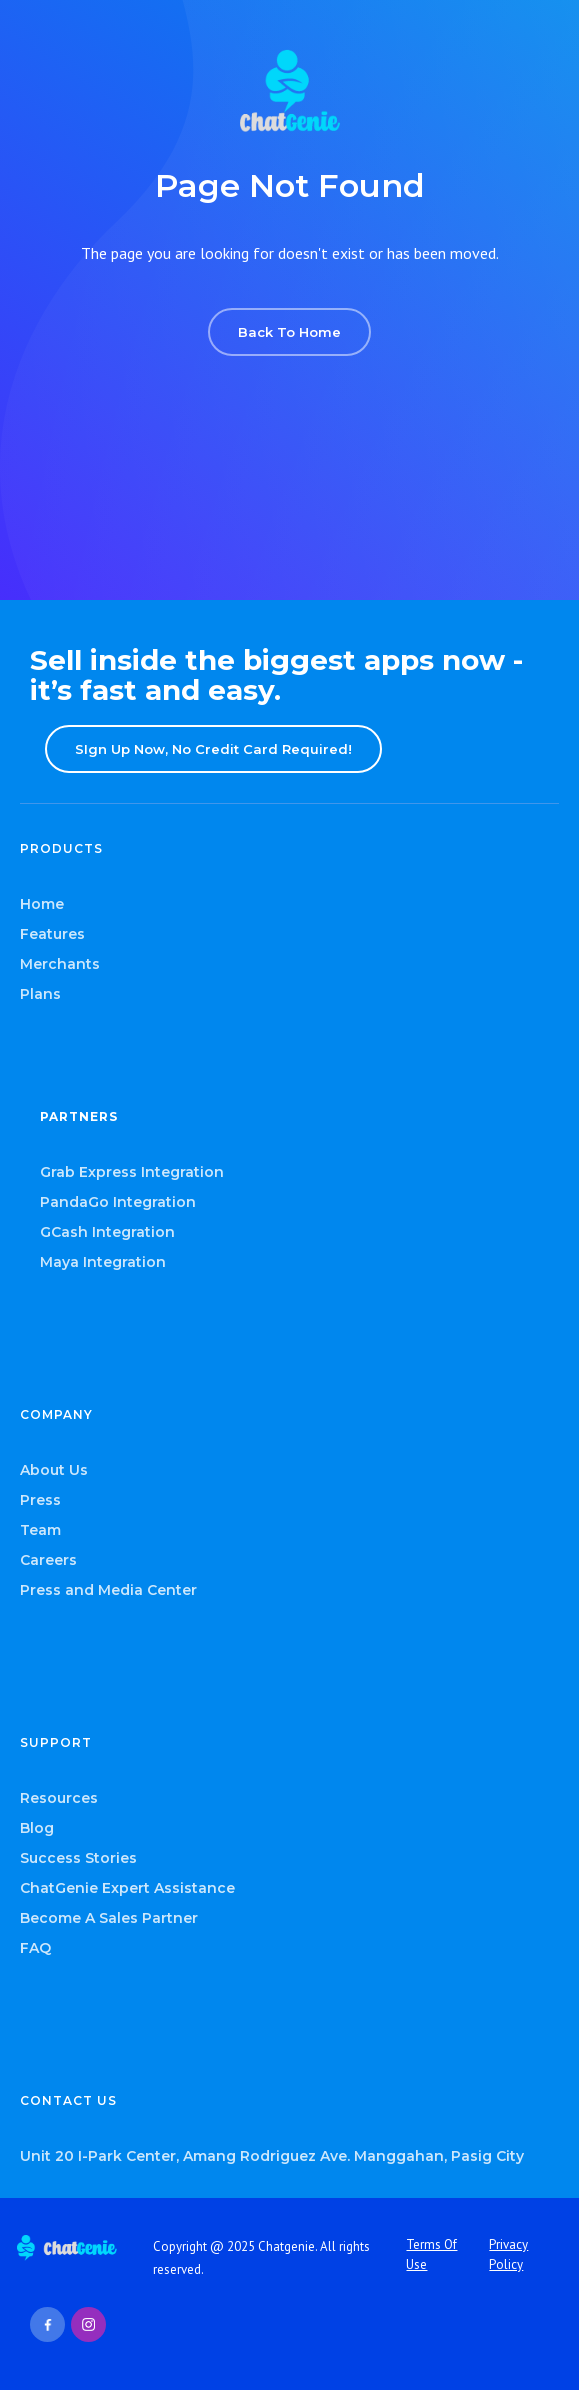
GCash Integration (107, 1232)
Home (42, 904)
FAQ (35, 1948)
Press (40, 1500)
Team (40, 1530)
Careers (48, 1560)
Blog (37, 1828)
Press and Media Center (108, 1590)
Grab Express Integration (132, 1172)
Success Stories (78, 1858)
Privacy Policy (508, 2254)
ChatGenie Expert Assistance (127, 1888)
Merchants (60, 964)
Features (52, 934)
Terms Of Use (431, 2254)
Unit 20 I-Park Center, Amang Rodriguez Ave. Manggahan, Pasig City (272, 2156)
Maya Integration (103, 1262)
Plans (40, 994)
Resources (59, 1798)
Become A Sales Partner (109, 1918)
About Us (54, 1470)
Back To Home (289, 332)
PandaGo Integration (118, 1202)
